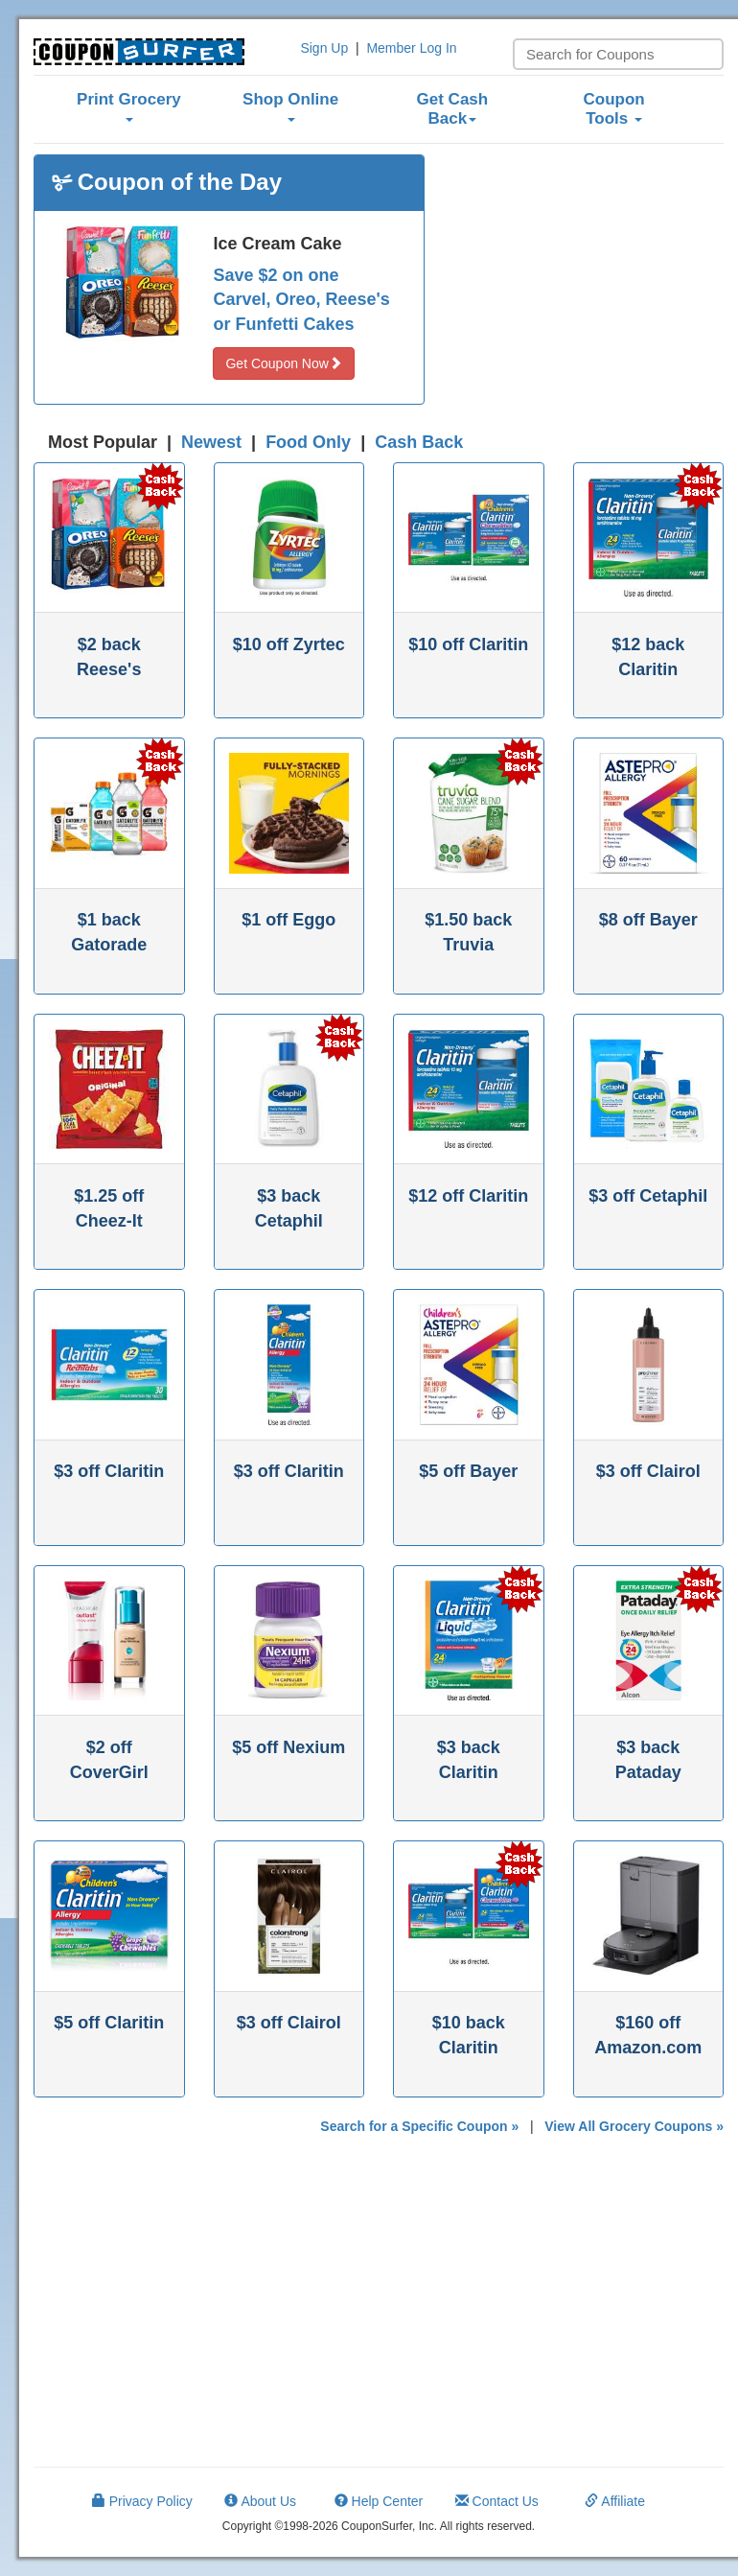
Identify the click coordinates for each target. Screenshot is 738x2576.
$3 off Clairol (648, 1471)
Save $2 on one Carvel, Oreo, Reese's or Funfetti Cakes (301, 300)
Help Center (379, 2501)
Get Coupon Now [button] (283, 363)
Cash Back (419, 442)
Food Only (308, 442)
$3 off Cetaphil (647, 1196)
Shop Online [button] (290, 106)
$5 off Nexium (288, 1747)
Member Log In (411, 48)
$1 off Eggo (288, 919)
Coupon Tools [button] (614, 109)
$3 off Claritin (109, 1471)
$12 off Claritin (468, 1196)
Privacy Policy (142, 2501)
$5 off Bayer (468, 1471)
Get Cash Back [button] (453, 109)
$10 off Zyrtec (289, 644)
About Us (260, 2501)
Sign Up (324, 48)
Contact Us (497, 2501)
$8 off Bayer (648, 919)
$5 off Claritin (109, 2022)
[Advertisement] (588, 274)
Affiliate (615, 2501)
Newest (211, 442)
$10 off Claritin (468, 644)
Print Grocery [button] (129, 106)
